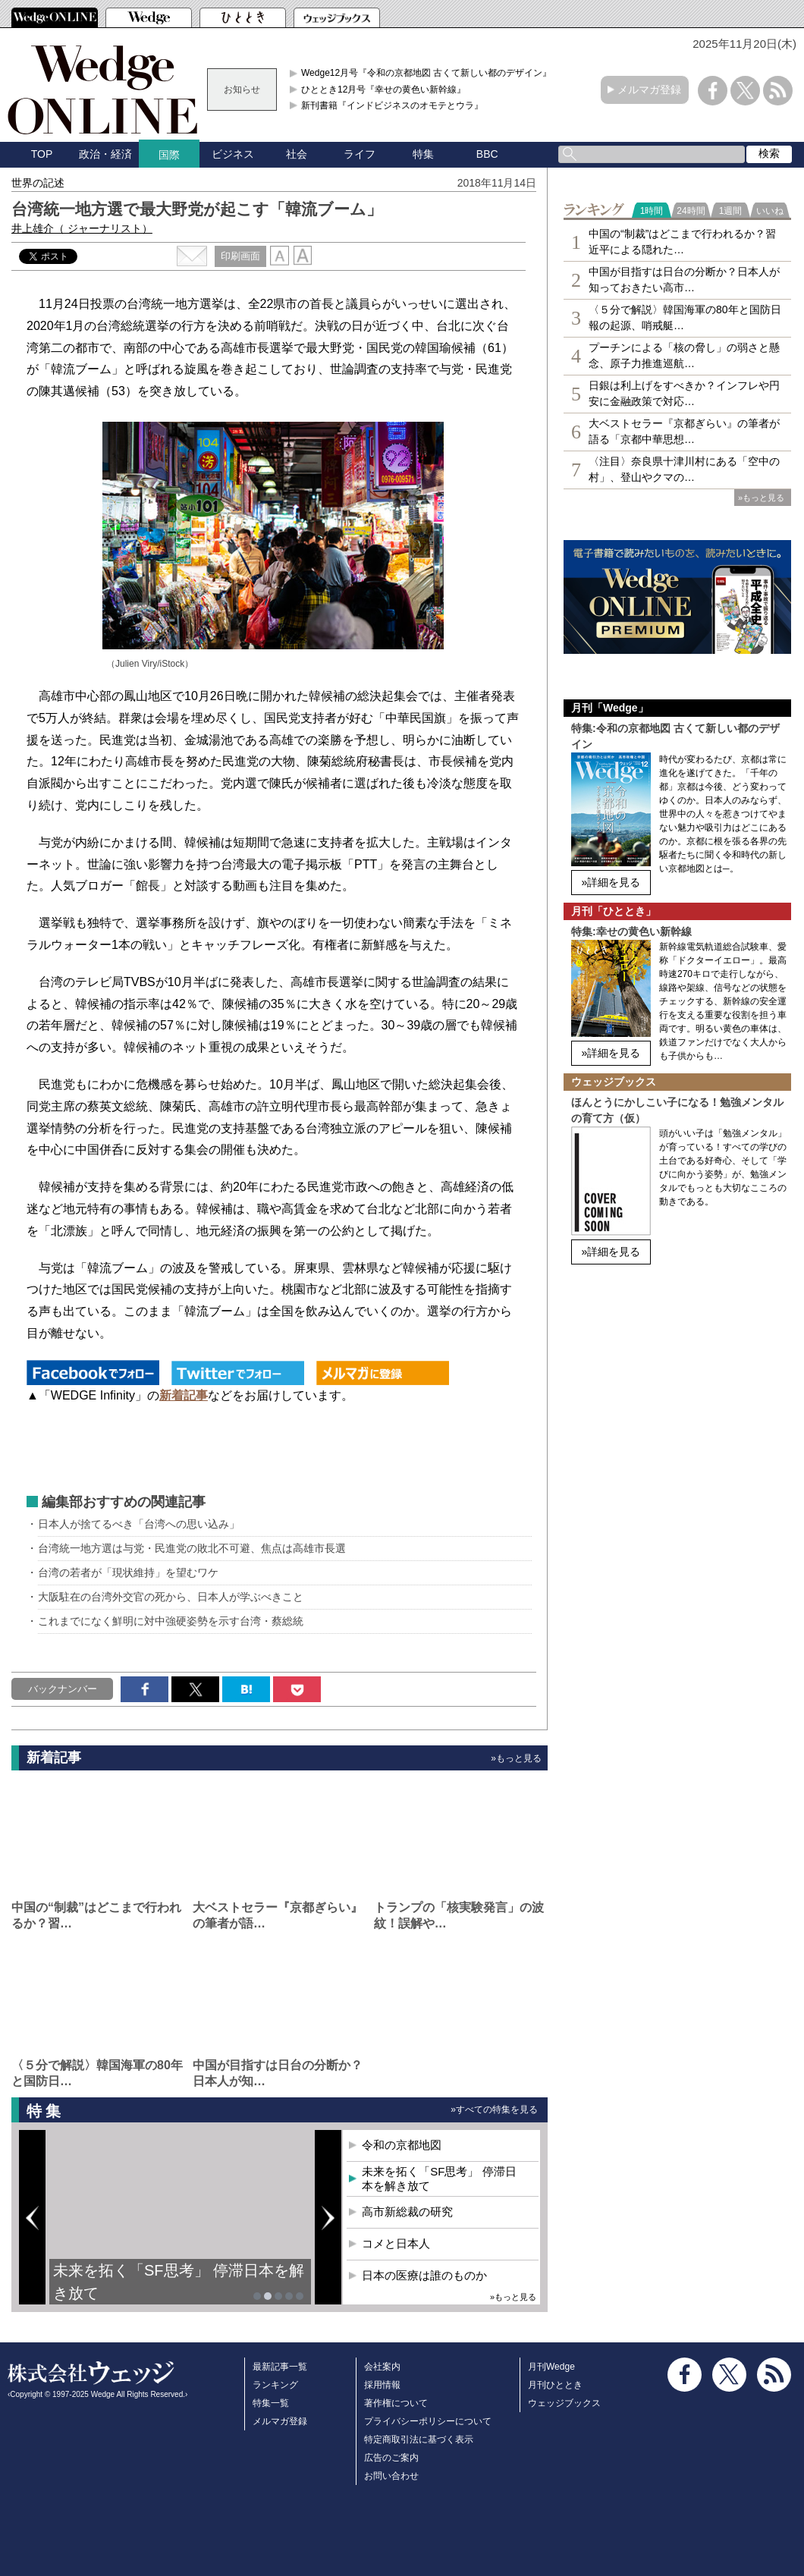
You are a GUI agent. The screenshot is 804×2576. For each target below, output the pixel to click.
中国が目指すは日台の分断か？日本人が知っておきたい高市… (684, 279)
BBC (487, 154)
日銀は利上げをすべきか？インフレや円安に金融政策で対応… (684, 393)
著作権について (396, 2403)
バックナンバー (62, 1689)
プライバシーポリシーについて (428, 2421)
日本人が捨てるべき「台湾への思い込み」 (139, 1524)
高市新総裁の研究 (407, 2211)
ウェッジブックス (564, 2403)
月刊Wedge (551, 2366)
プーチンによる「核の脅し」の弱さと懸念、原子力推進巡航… (684, 355)
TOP (42, 154)
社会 (296, 154)
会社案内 (382, 2366)
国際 (169, 155)
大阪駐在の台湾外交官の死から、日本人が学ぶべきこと (170, 1597)
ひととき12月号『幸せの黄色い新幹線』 (383, 89)
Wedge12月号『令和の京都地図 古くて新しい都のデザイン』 (426, 73)
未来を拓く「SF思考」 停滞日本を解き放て (178, 2281)
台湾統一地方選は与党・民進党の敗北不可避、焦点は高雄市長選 (192, 1548)
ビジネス (233, 154)
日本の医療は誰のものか (424, 2275)
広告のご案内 (391, 2457)
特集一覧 (271, 2403)
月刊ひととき (555, 2385)
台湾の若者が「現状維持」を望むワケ (128, 1572)
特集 (423, 154)
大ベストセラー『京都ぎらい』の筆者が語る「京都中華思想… (684, 431)
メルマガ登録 (649, 89)
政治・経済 (105, 154)
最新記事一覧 (280, 2366)
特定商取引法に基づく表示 (418, 2439)
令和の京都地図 (401, 2144)
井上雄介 (81, 228)
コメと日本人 (396, 2243)
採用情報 (382, 2385)
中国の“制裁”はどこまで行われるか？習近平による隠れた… (682, 242)
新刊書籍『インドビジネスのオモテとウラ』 (392, 105)
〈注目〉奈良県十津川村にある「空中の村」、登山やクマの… (684, 469)
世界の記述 (37, 183)
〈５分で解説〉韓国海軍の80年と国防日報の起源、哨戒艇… (685, 317)
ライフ (359, 154)
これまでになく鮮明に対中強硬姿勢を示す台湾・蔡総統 (170, 1621)
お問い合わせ (391, 2476)
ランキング (275, 2385)
